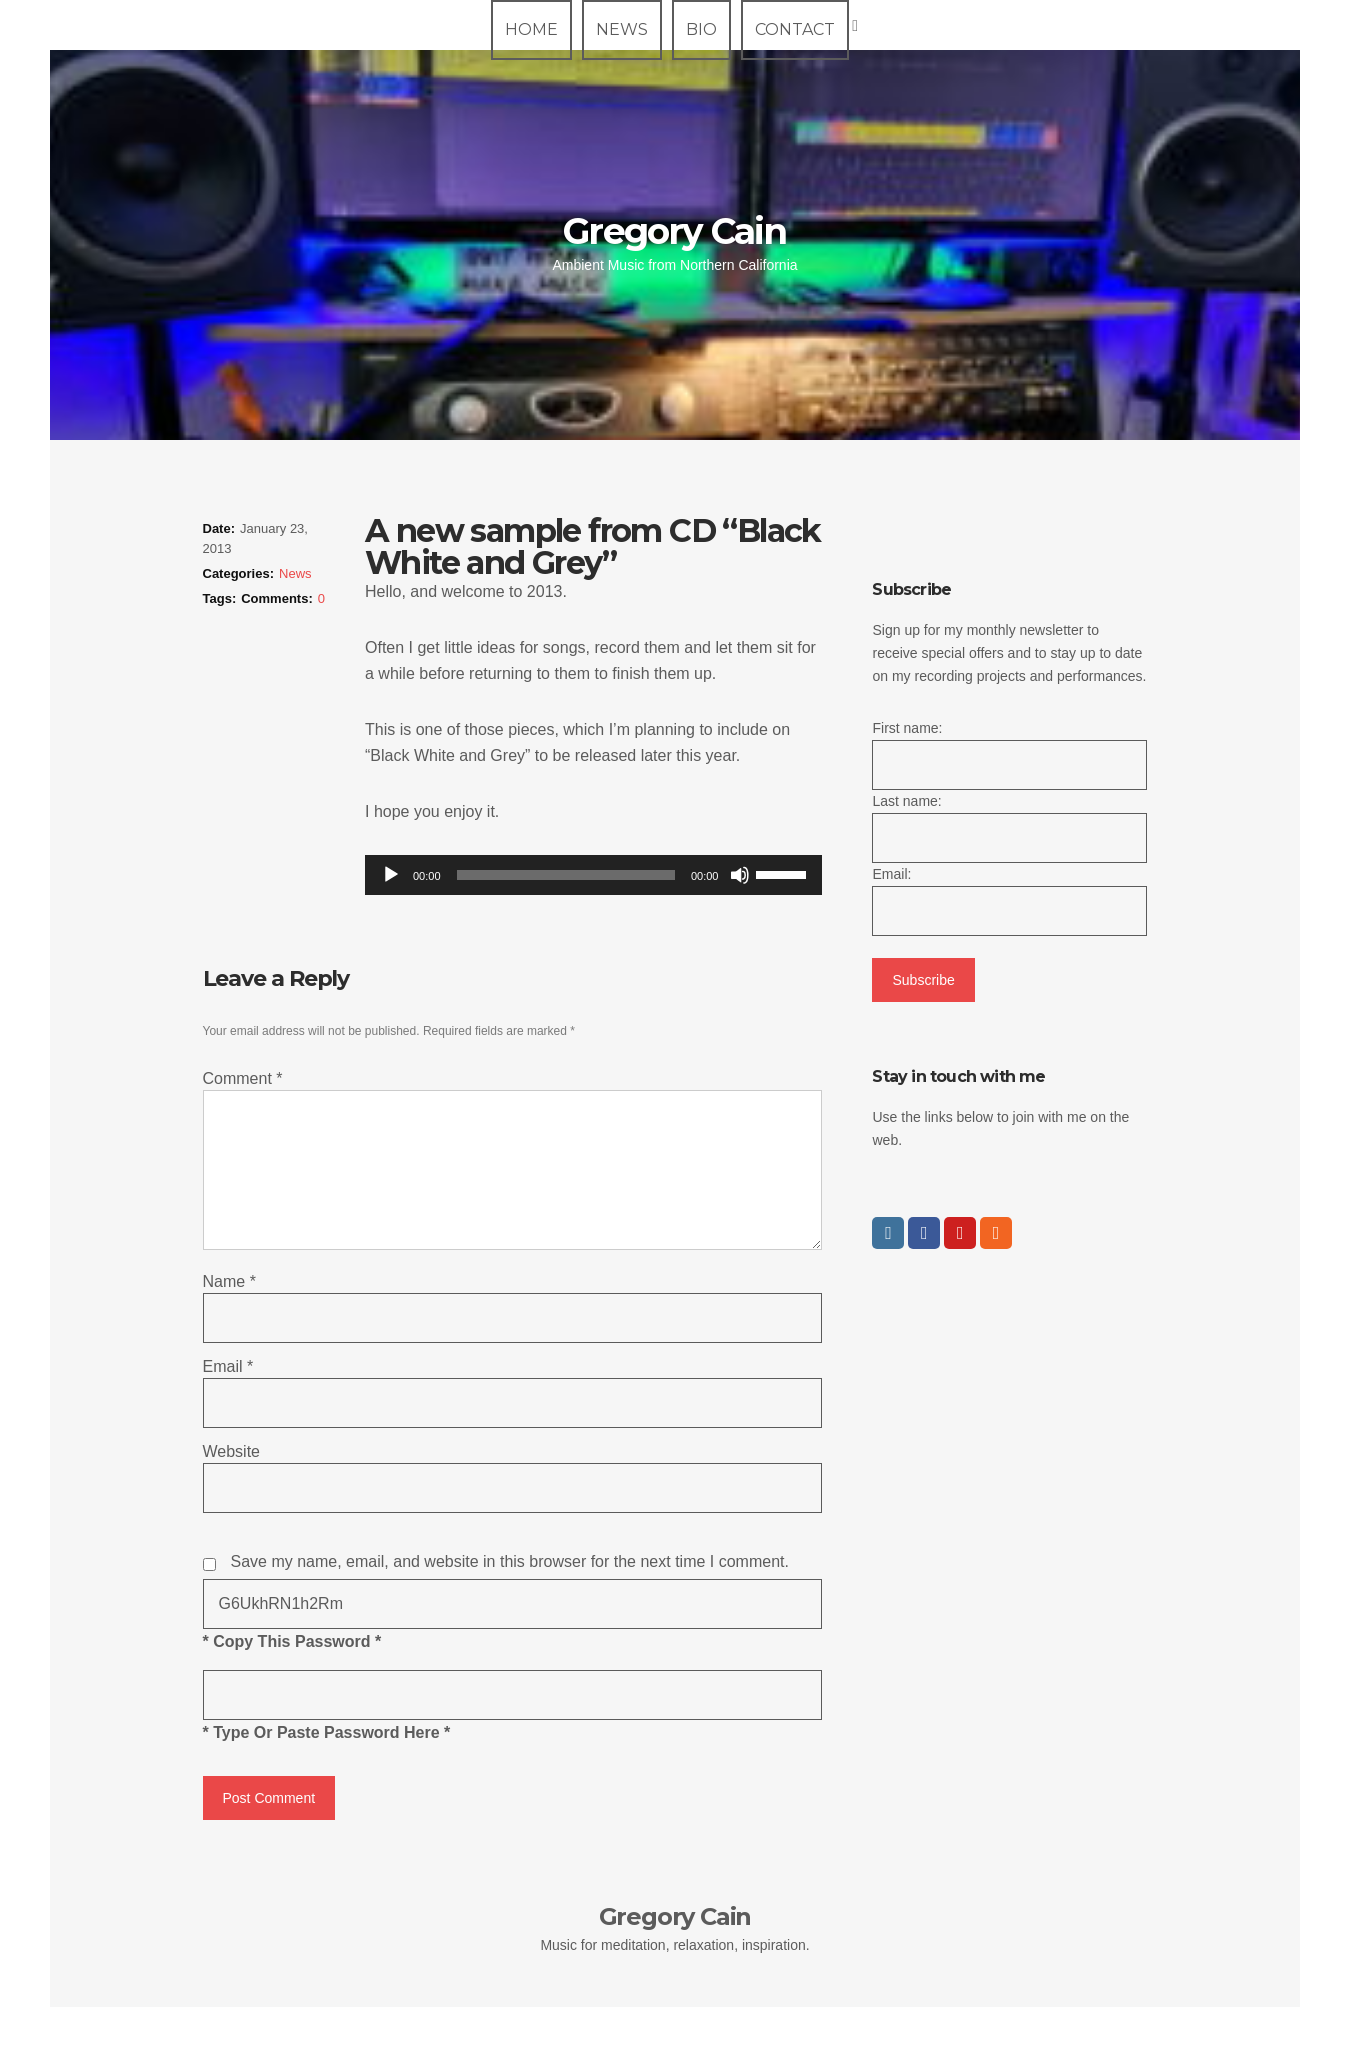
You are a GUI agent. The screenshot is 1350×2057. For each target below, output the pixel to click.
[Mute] (740, 875)
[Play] (391, 875)
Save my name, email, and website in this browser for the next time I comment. (510, 1561)
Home (531, 29)
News (622, 29)
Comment (243, 1078)
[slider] (566, 875)
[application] (593, 875)
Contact (795, 29)
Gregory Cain (674, 231)
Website (232, 1451)
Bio (701, 29)
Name (229, 1281)
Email (228, 1366)
